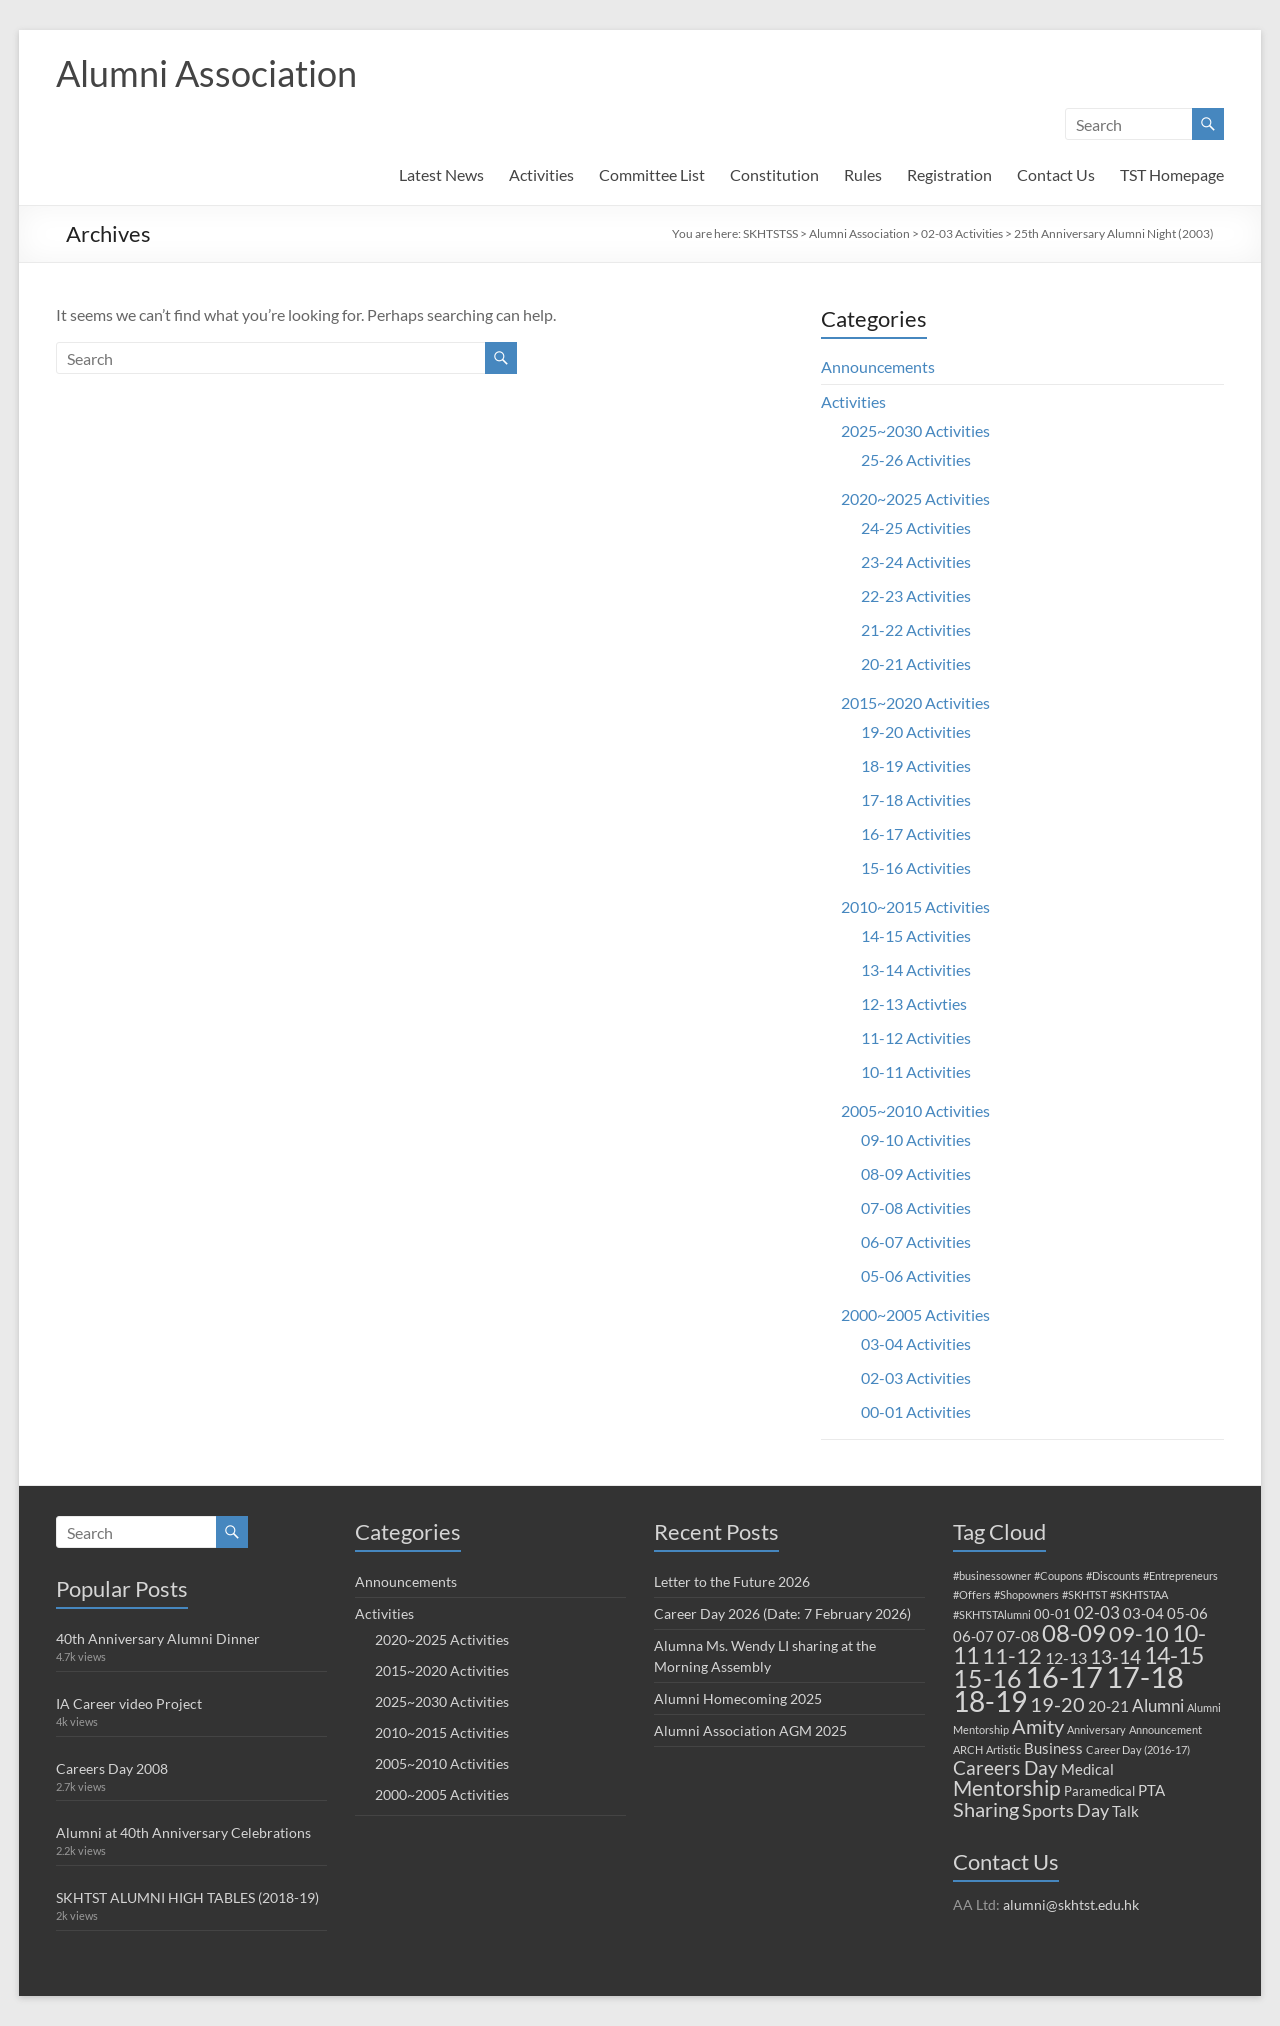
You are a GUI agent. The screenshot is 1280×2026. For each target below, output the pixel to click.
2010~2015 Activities (915, 906)
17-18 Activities (916, 799)
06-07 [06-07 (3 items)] (973, 1636)
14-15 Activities (916, 935)
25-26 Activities (916, 459)
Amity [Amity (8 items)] (1038, 1726)
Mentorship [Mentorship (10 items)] (1007, 1787)
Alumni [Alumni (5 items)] (1158, 1705)
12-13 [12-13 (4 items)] (1066, 1657)
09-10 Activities (916, 1139)
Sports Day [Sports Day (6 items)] (1065, 1810)
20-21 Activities (916, 663)
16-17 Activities (916, 833)
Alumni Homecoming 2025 (738, 1698)
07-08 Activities (916, 1207)
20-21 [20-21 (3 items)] (1108, 1706)
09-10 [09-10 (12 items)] (1139, 1633)
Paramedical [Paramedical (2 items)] (1099, 1791)
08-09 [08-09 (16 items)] (1074, 1633)
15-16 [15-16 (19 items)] (987, 1678)
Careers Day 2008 (112, 1768)
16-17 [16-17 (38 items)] (1064, 1677)
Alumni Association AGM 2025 (750, 1730)
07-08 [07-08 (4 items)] (1018, 1635)
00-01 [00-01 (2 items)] (1052, 1614)
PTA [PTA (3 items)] (1151, 1790)
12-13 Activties (914, 1003)
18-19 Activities (916, 765)
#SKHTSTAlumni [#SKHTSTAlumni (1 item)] (992, 1614)
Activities (541, 174)
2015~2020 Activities (915, 702)
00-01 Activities (916, 1411)
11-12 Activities (916, 1037)
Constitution (774, 174)
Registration (949, 174)
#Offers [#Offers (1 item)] (972, 1594)
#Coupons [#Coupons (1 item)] (1058, 1575)
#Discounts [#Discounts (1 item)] (1113, 1575)
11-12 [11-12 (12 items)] (1012, 1655)
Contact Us (1056, 174)
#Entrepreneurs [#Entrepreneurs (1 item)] (1180, 1575)
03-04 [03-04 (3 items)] (1143, 1613)
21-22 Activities (916, 629)
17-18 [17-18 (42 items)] (1145, 1676)
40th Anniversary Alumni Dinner (158, 1638)
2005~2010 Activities (915, 1110)
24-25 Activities (916, 527)
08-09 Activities (916, 1173)
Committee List (652, 174)
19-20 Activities (916, 731)
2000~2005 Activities (915, 1314)
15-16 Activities (916, 867)
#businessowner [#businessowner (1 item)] (992, 1575)
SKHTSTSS (770, 233)
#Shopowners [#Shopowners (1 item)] (1026, 1594)
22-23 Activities (916, 595)
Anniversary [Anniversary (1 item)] (1096, 1729)
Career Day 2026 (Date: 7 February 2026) (782, 1613)
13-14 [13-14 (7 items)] (1115, 1656)
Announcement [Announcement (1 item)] (1165, 1729)
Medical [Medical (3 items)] (1087, 1769)
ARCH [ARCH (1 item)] (968, 1749)
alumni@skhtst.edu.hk (1071, 1904)
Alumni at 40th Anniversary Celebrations (183, 1832)
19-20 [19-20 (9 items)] (1057, 1704)
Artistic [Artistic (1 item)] (1003, 1749)
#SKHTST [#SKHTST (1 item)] (1084, 1594)
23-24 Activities (916, 561)
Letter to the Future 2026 (732, 1581)
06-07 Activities (916, 1241)
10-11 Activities (916, 1071)
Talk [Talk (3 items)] (1125, 1811)
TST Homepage (1172, 174)
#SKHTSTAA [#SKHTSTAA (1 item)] (1139, 1594)
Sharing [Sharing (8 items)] (986, 1809)
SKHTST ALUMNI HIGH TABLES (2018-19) (187, 1897)
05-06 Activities (916, 1275)
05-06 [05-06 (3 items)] (1187, 1613)
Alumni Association (206, 73)
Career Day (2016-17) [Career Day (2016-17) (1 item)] (1138, 1749)
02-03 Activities (962, 233)
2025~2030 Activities (915, 430)
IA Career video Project (129, 1703)
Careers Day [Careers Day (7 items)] (1005, 1767)
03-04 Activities (916, 1343)
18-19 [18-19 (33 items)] (990, 1701)
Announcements (878, 366)
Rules (863, 174)
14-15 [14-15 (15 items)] (1174, 1655)
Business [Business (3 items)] (1053, 1748)
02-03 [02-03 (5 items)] (1097, 1612)
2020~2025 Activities (915, 498)
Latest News (441, 174)
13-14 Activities (916, 969)
